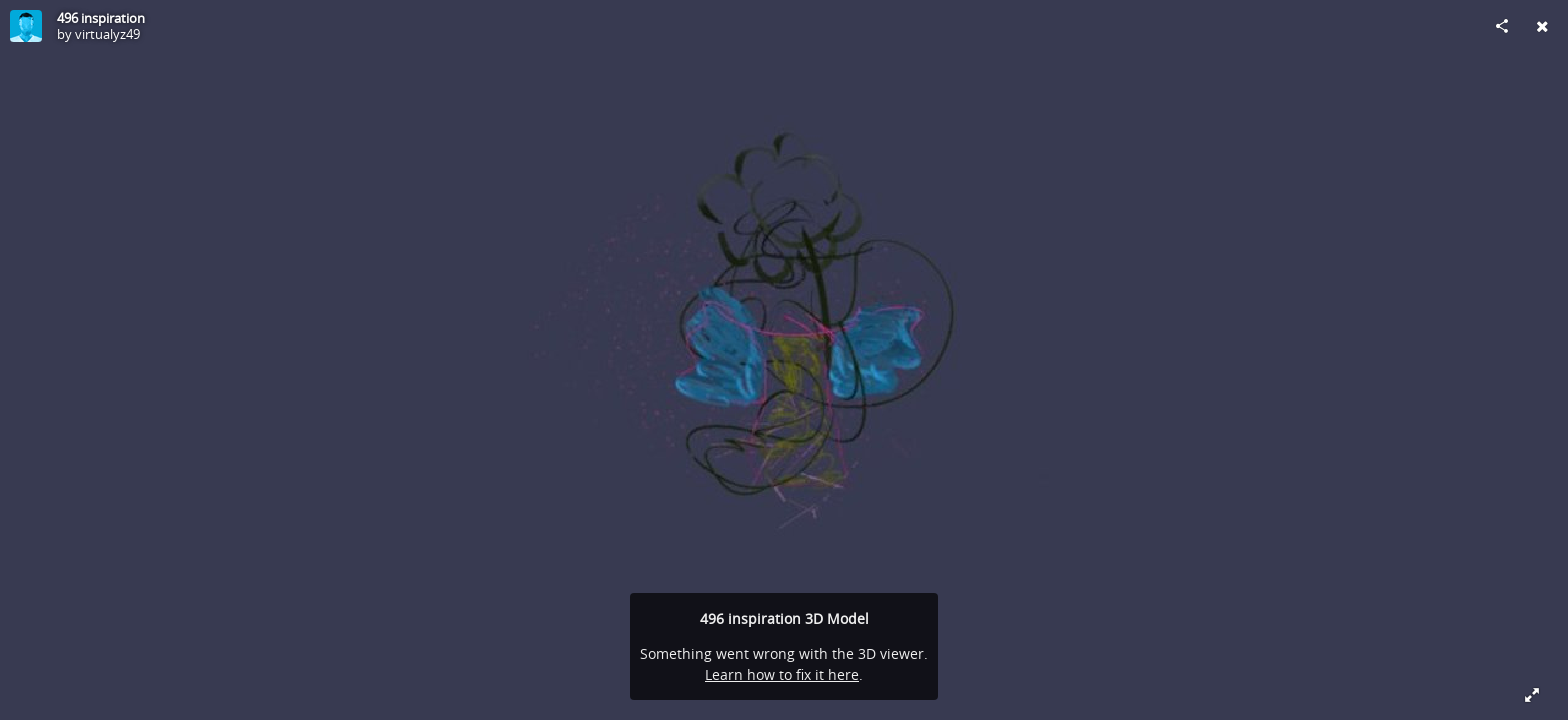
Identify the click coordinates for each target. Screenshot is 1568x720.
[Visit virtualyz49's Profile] (26, 26)
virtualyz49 (107, 34)
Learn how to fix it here (782, 674)
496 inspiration (101, 18)
